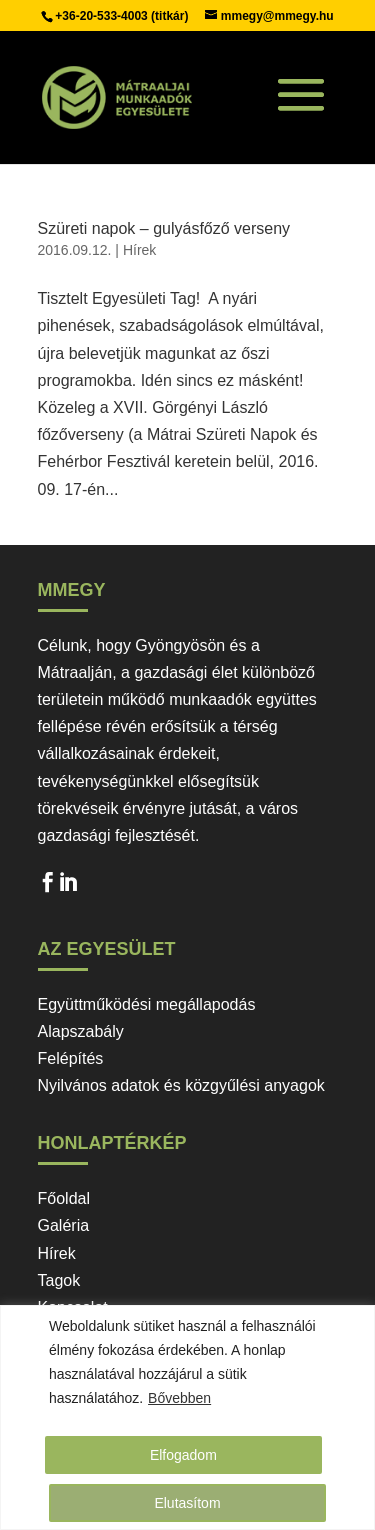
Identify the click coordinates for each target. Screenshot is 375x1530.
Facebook (48, 887)
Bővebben (179, 1398)
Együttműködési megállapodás (147, 1004)
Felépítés (71, 1058)
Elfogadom (183, 1455)
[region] (187, 1417)
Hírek (139, 250)
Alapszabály (81, 1031)
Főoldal (64, 1198)
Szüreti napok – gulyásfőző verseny (164, 228)
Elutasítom (187, 1503)
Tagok (59, 1280)
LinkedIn (68, 887)
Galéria (64, 1225)
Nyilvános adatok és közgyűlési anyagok (181, 1085)
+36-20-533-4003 (103, 16)
